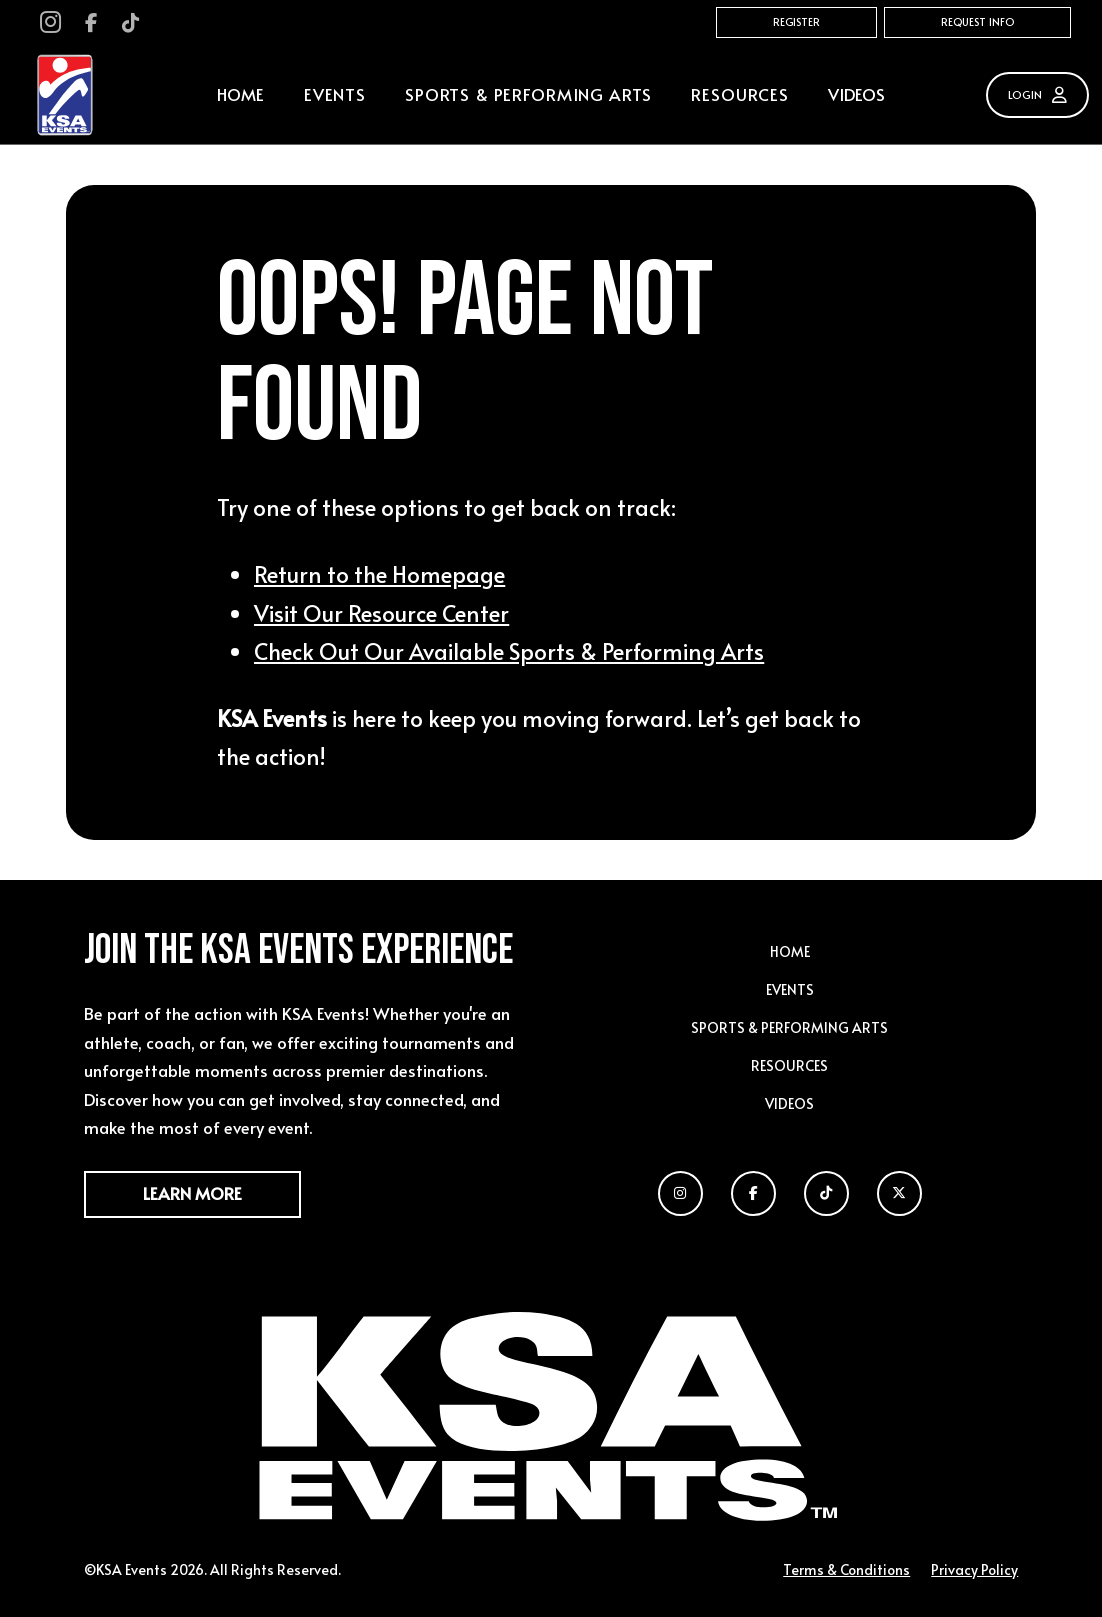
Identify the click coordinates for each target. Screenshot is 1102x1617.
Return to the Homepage (379, 573)
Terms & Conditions (846, 1569)
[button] (334, 95)
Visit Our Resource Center (381, 612)
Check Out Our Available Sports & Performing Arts (509, 650)
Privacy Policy (974, 1569)
